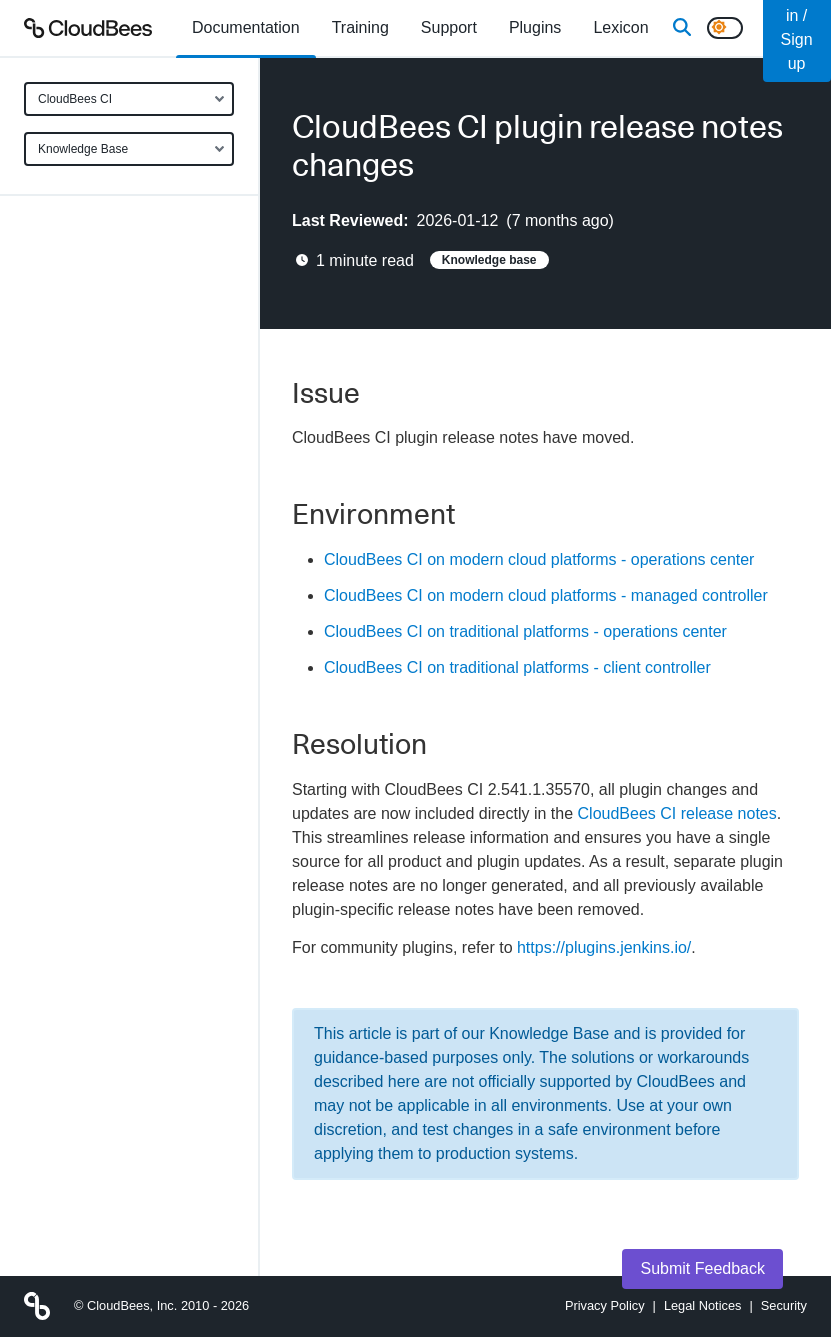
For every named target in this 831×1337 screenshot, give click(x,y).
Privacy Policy (605, 1305)
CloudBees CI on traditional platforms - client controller (517, 667)
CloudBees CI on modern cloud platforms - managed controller (546, 595)
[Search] (682, 28)
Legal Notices (703, 1305)
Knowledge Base (83, 149)
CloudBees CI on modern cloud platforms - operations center (539, 559)
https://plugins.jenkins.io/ (604, 947)
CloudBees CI (75, 99)
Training (360, 27)
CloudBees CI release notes (677, 813)
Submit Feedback (702, 1268)
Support (449, 27)
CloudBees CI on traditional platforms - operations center (525, 631)
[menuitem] (246, 28)
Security (784, 1305)
